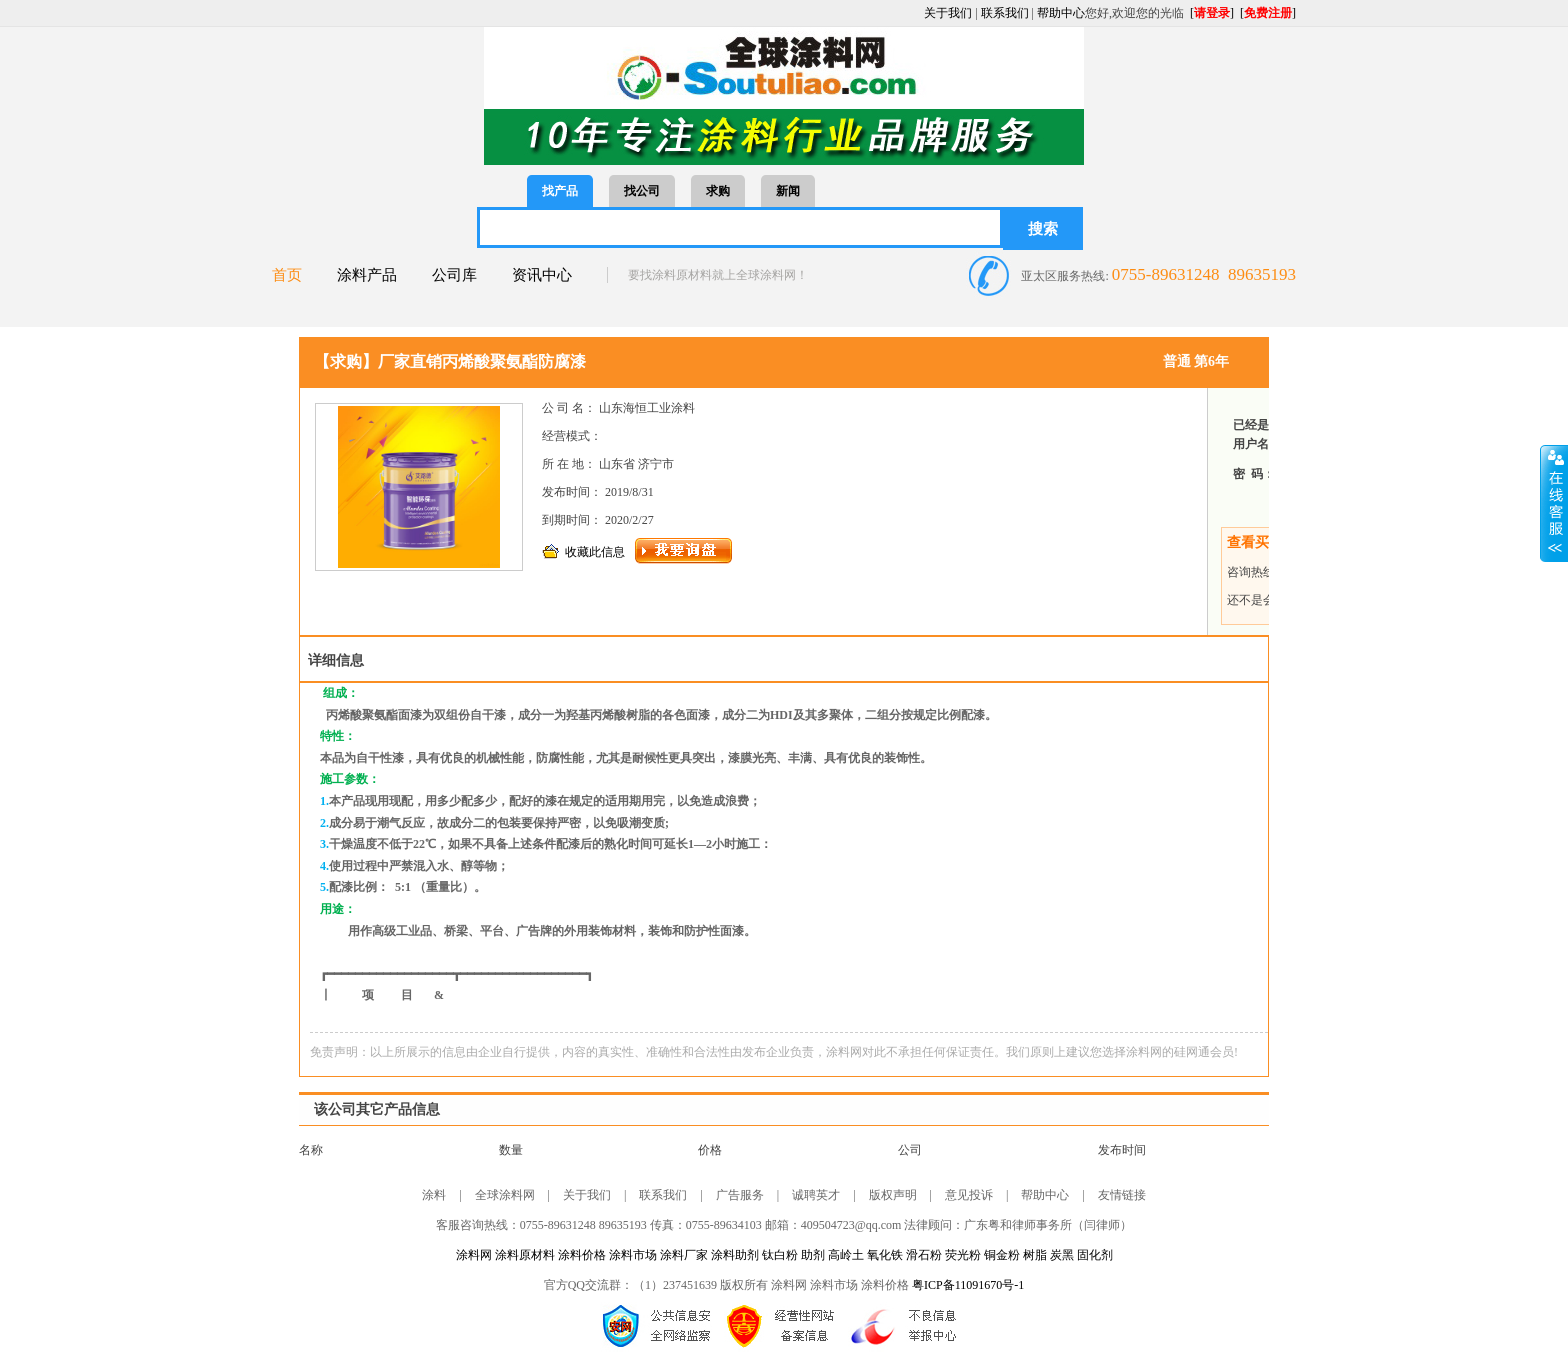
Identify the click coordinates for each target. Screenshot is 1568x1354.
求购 (718, 191)
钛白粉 (780, 1255)
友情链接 (1122, 1195)
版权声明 (893, 1195)
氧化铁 (885, 1255)
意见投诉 (969, 1195)
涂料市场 (633, 1255)
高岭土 (846, 1255)
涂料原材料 (525, 1255)
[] (1212, 13)
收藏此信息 (595, 552)
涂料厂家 (684, 1255)
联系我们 (1005, 13)
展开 (1554, 503)
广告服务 (740, 1195)
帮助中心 (1061, 13)
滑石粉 (924, 1255)
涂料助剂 (735, 1255)
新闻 (788, 191)
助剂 (813, 1255)
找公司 (642, 191)
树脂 (1036, 1255)
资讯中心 (542, 275)
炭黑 (1063, 1255)
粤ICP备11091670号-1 (968, 1285)
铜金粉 (1003, 1255)
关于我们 (948, 13)
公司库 (454, 275)
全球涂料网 (505, 1195)
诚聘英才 (816, 1195)
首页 (287, 275)
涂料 (434, 1195)
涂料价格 (582, 1255)
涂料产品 (367, 275)
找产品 (560, 191)
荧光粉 (964, 1255)
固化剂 (1095, 1255)
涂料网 (474, 1255)
